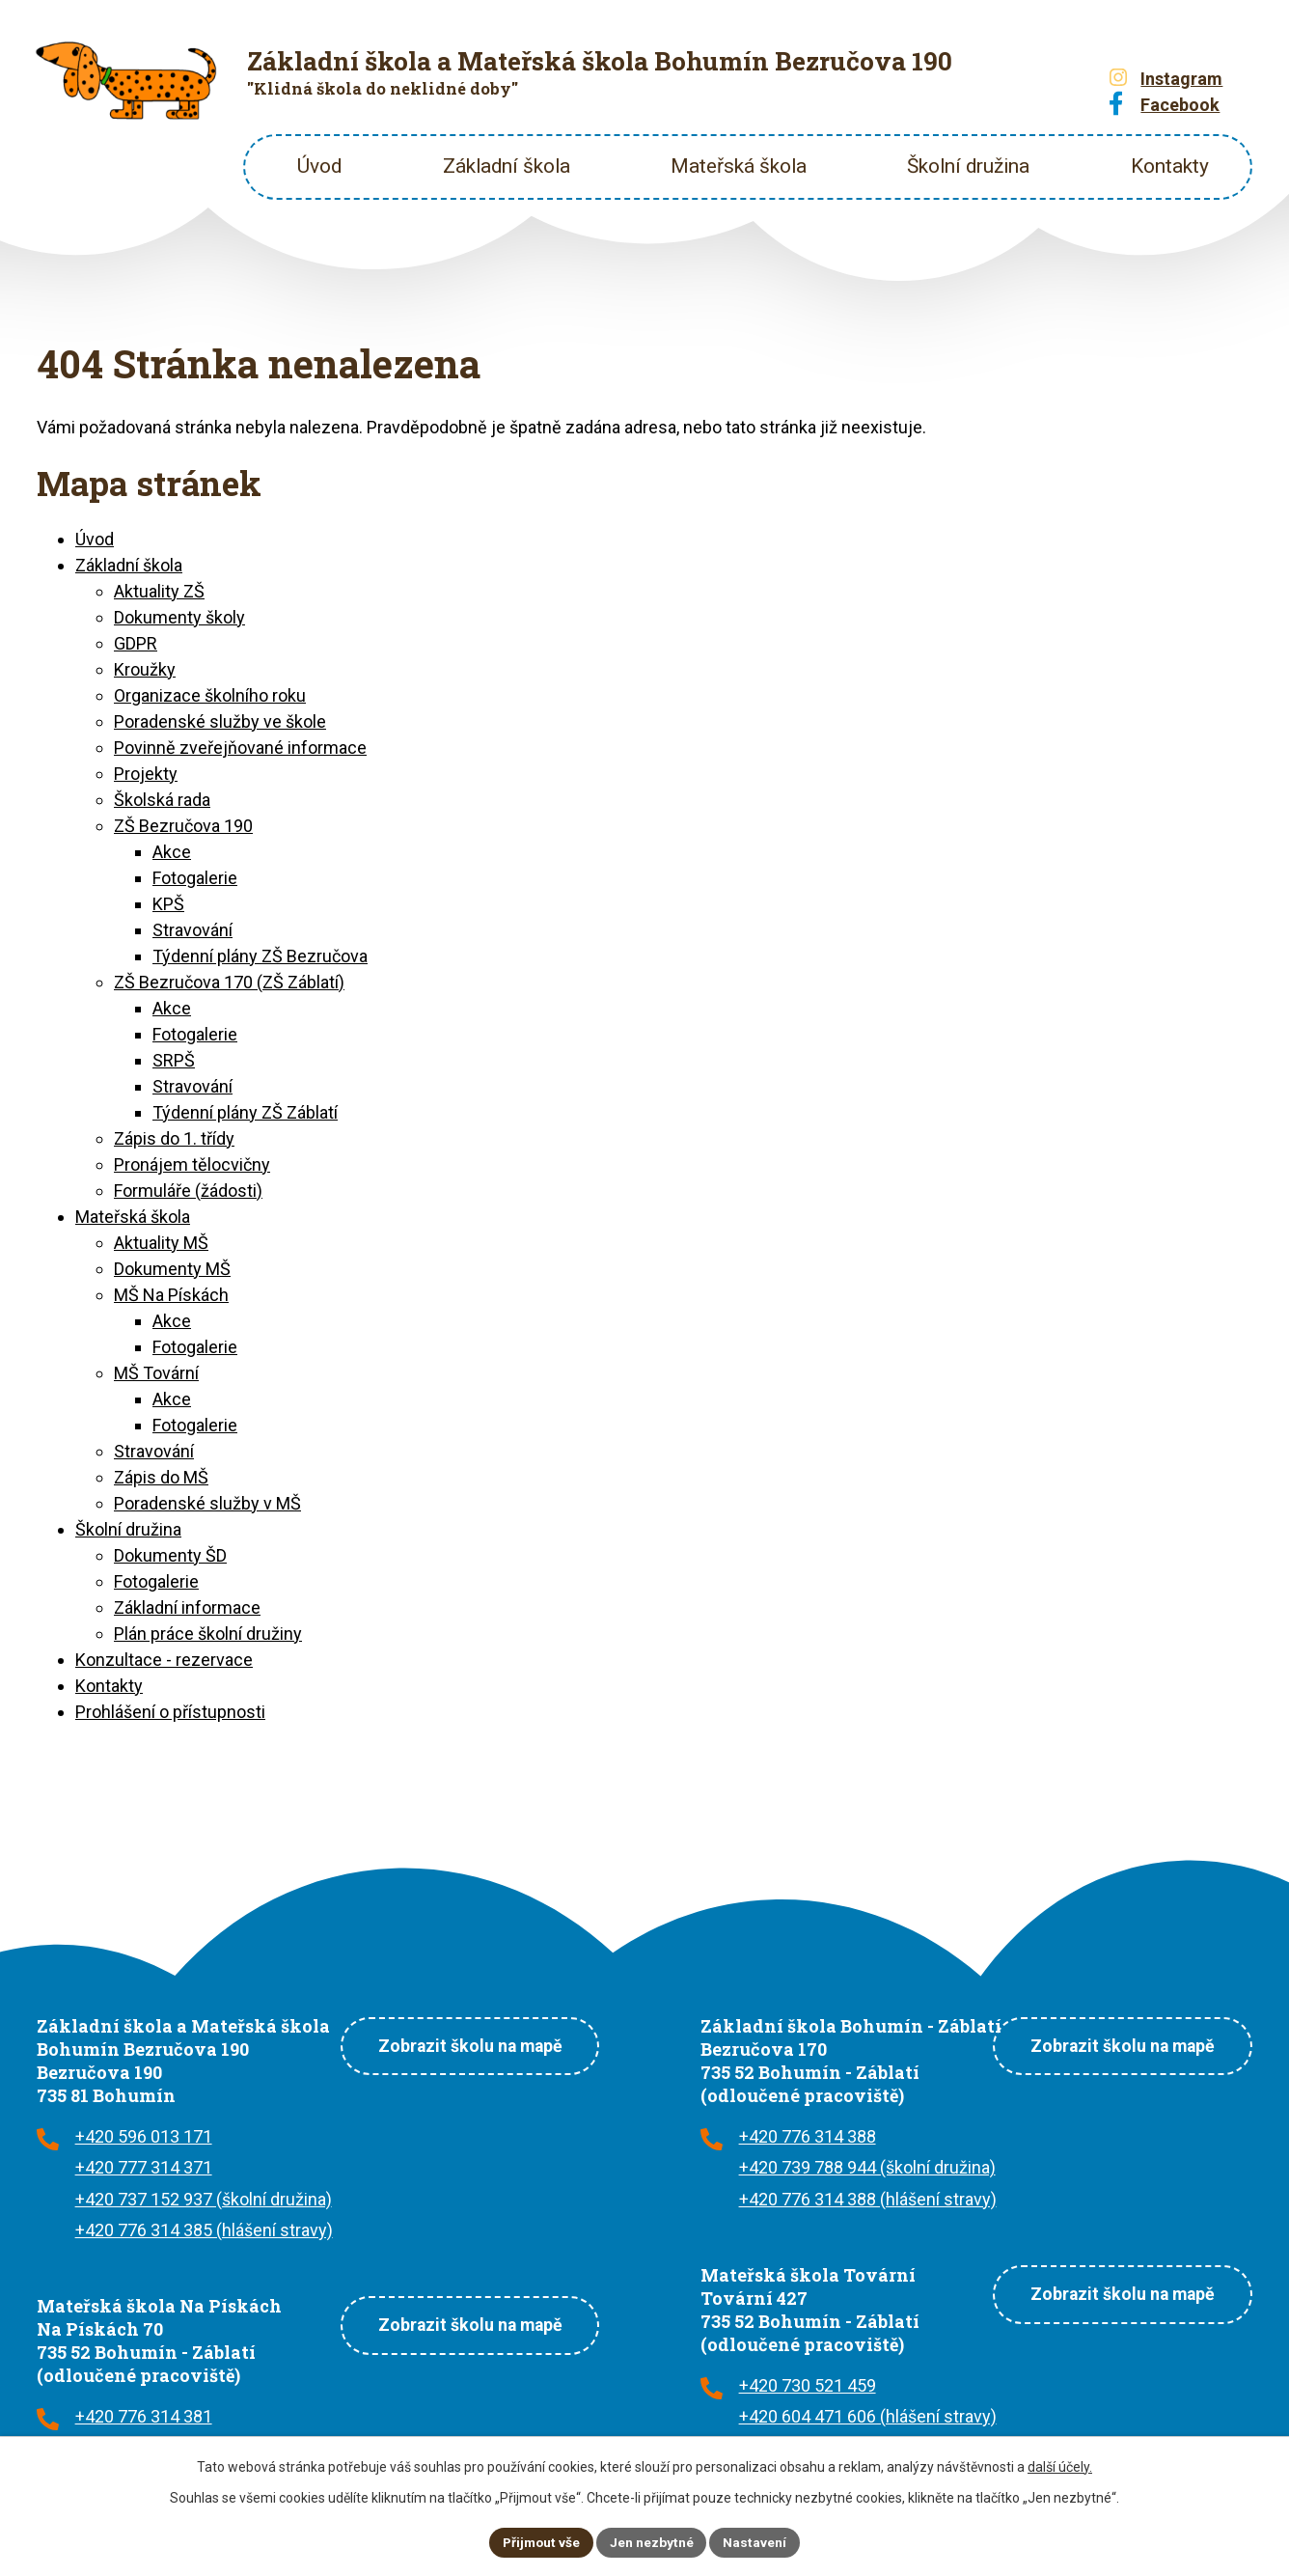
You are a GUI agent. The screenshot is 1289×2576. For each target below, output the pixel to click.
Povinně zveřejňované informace (240, 747)
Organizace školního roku (210, 695)
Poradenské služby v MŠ (207, 1503)
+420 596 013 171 (143, 2136)
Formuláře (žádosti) (188, 1190)
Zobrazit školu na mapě (465, 2045)
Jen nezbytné (653, 2541)
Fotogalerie (194, 878)
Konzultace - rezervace (164, 1659)
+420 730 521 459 (807, 2385)
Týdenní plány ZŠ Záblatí (245, 1112)
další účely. (1060, 2466)
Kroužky (145, 669)
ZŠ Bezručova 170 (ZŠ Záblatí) (229, 982)
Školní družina (968, 166)
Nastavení (756, 2541)
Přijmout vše (541, 2541)
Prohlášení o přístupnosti (170, 1712)
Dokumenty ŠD (170, 1555)
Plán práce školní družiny (208, 1633)
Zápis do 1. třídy (174, 1138)
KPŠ (168, 904)
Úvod (319, 166)
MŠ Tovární (156, 1373)
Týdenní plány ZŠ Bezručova (260, 956)
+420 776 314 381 (143, 2416)
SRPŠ (173, 1060)
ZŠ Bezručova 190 (183, 826)
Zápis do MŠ (161, 1477)
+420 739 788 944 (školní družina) (867, 2167)
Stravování (192, 930)
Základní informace (187, 1607)
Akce (171, 852)
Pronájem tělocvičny (192, 1164)
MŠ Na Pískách (171, 1295)
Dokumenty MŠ (172, 1269)
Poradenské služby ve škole (220, 721)
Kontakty (1170, 166)
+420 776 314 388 (807, 2136)
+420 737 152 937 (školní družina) (203, 2199)
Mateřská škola (739, 166)
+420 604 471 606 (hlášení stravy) (868, 2416)
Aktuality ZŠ (159, 591)
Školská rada (162, 799)
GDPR (135, 643)
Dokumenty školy (179, 617)
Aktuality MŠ (161, 1243)
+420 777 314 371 (143, 2167)
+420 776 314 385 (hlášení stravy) (204, 2230)
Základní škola (506, 166)
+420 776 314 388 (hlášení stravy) (868, 2199)
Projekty (146, 773)
